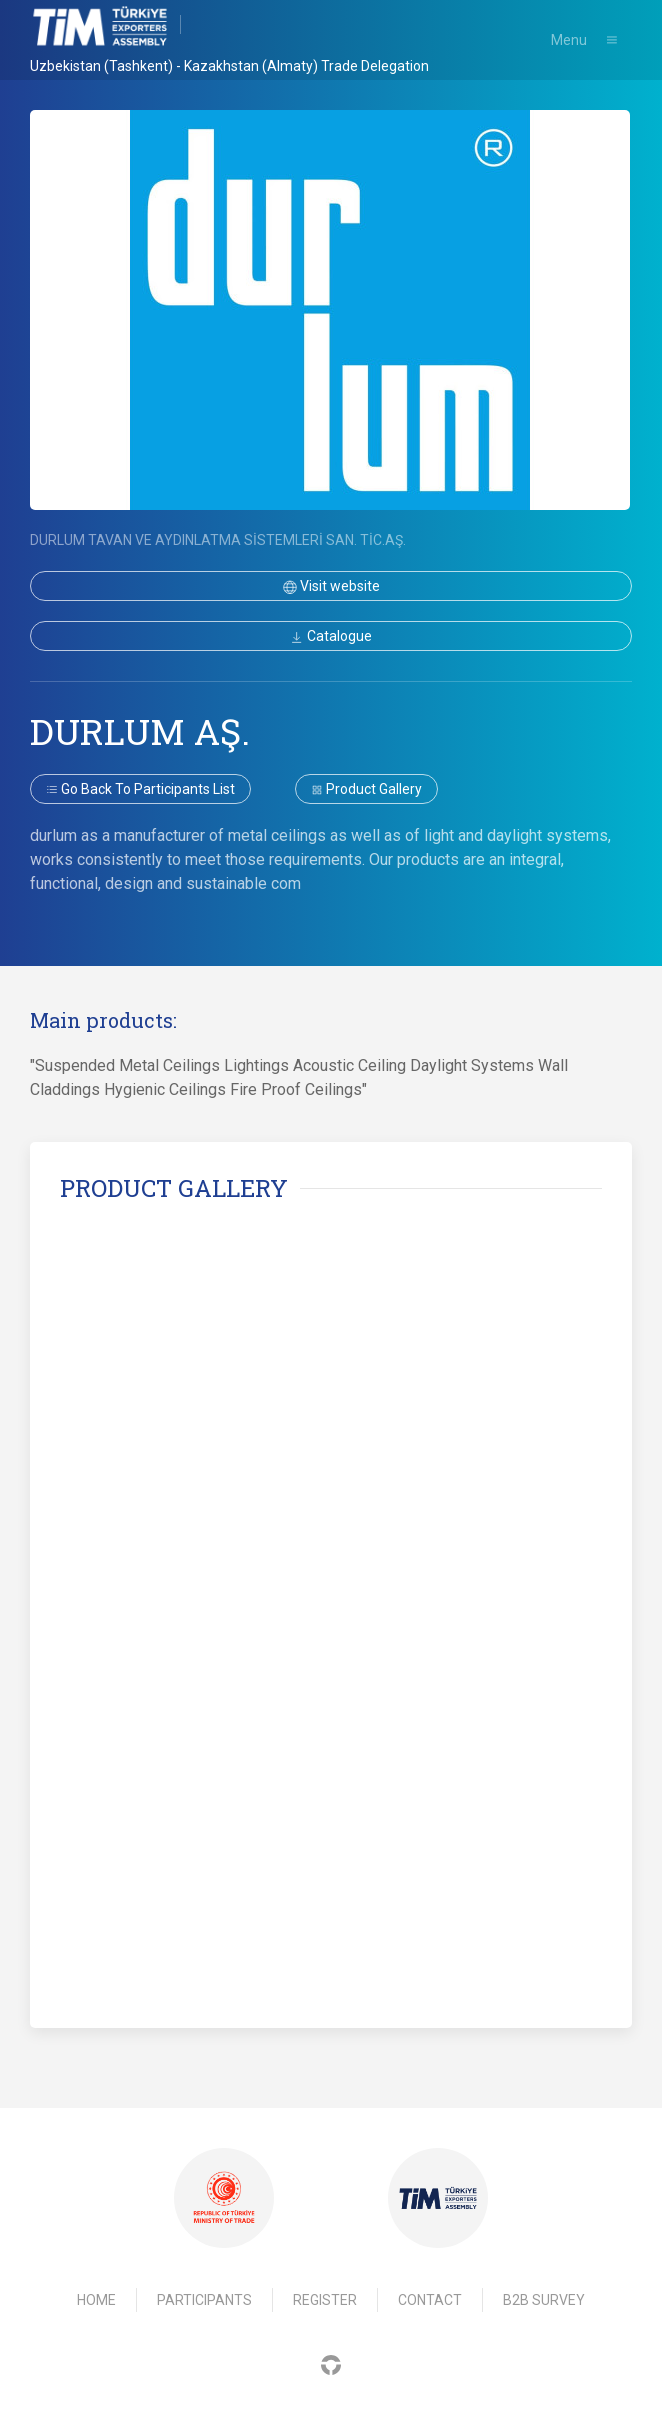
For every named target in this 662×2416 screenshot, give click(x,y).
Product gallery (366, 789)
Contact (430, 2300)
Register (325, 2300)
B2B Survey (544, 2300)
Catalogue (331, 636)
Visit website (331, 586)
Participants (204, 2300)
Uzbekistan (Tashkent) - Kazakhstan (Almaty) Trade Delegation (229, 66)
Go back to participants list (140, 789)
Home (96, 2300)
